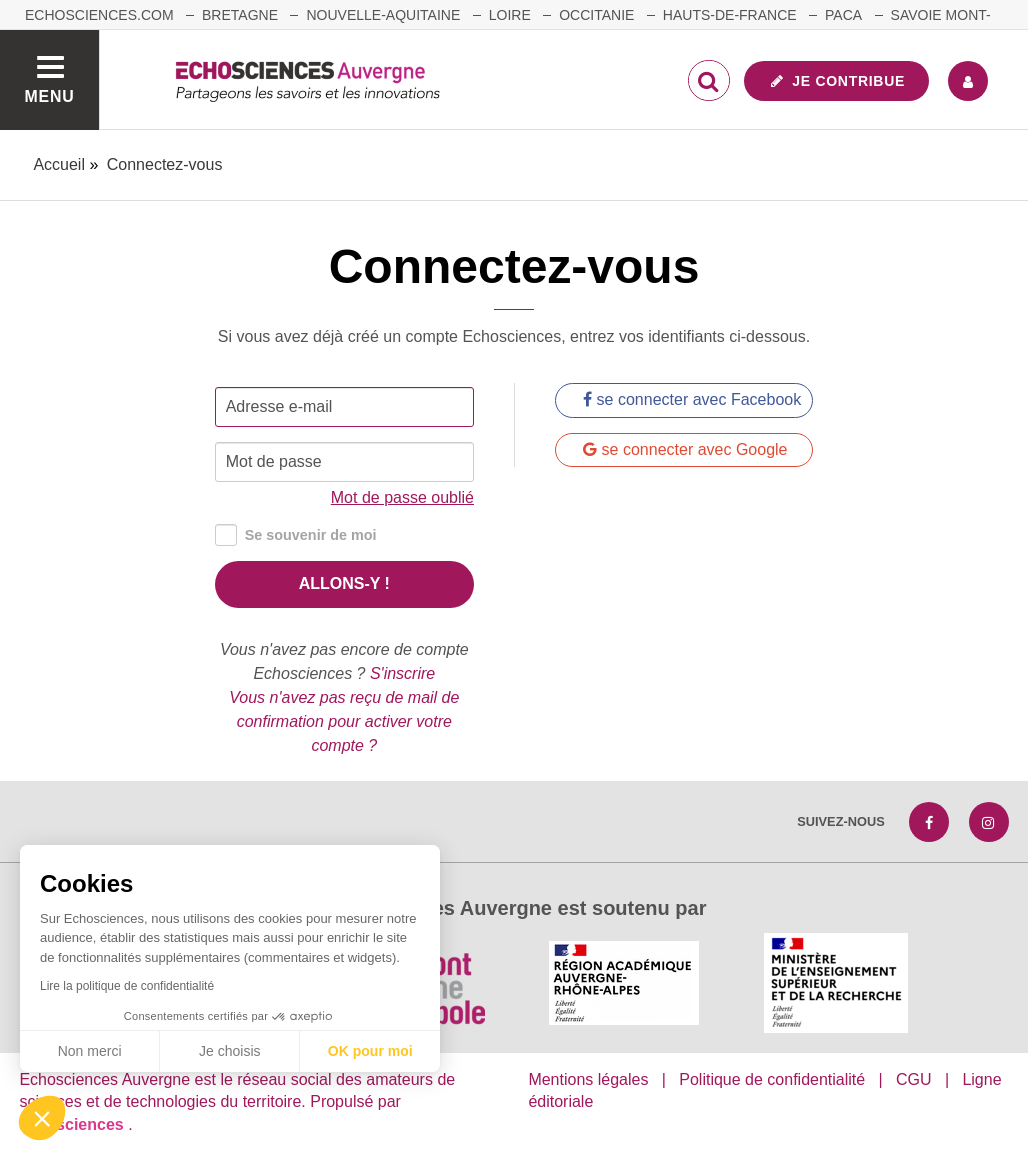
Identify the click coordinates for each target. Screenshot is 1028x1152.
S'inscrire (402, 673)
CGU (914, 1079)
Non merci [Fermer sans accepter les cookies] (90, 1051)
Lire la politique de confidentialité (127, 986)
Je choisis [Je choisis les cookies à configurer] (229, 1051)
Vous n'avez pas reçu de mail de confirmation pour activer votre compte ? (344, 721)
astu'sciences (73, 1124)
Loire (510, 15)
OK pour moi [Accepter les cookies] (370, 1051)
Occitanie (596, 15)
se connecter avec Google (685, 449)
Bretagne (240, 15)
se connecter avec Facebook (692, 399)
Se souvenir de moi (296, 535)
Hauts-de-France (730, 15)
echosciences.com (99, 15)
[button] (42, 1118)
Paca (843, 15)
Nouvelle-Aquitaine (383, 15)
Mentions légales (588, 1079)
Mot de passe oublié (402, 497)
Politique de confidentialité (772, 1079)
